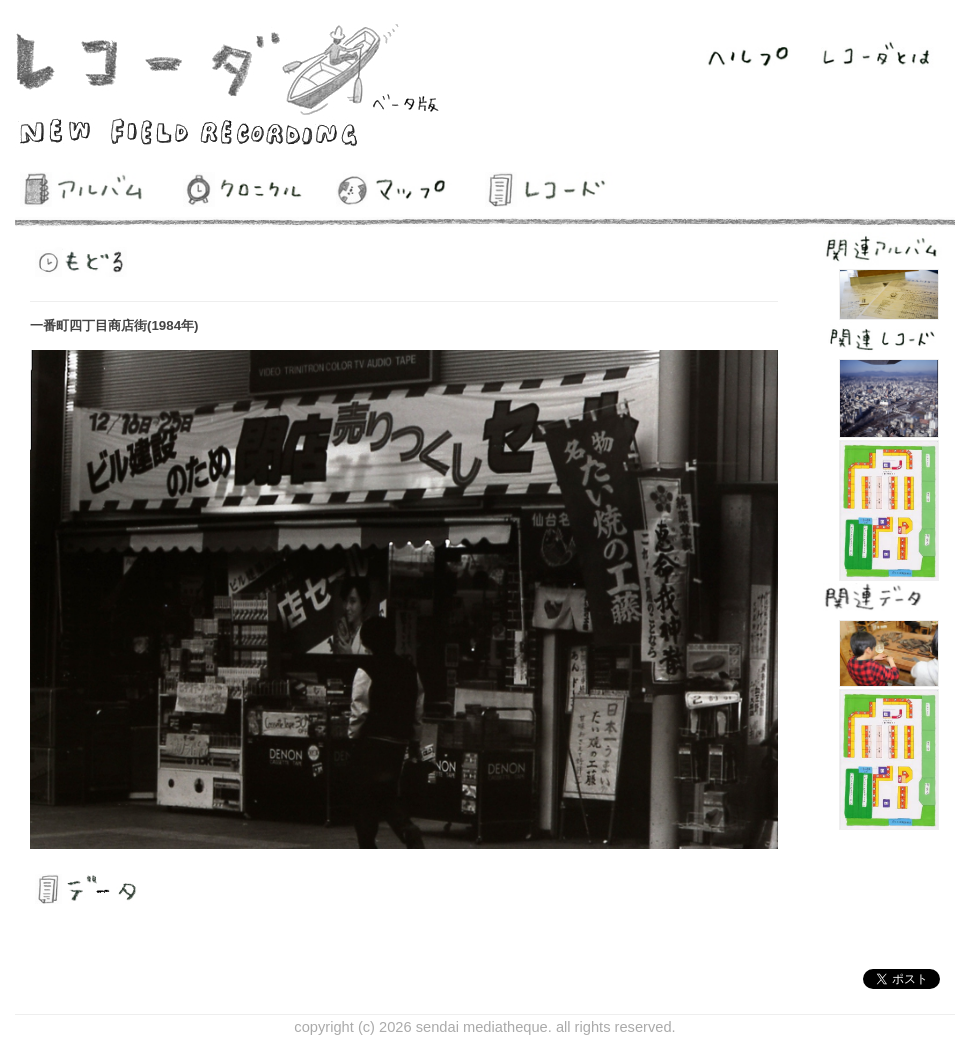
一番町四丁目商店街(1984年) (114, 325)
